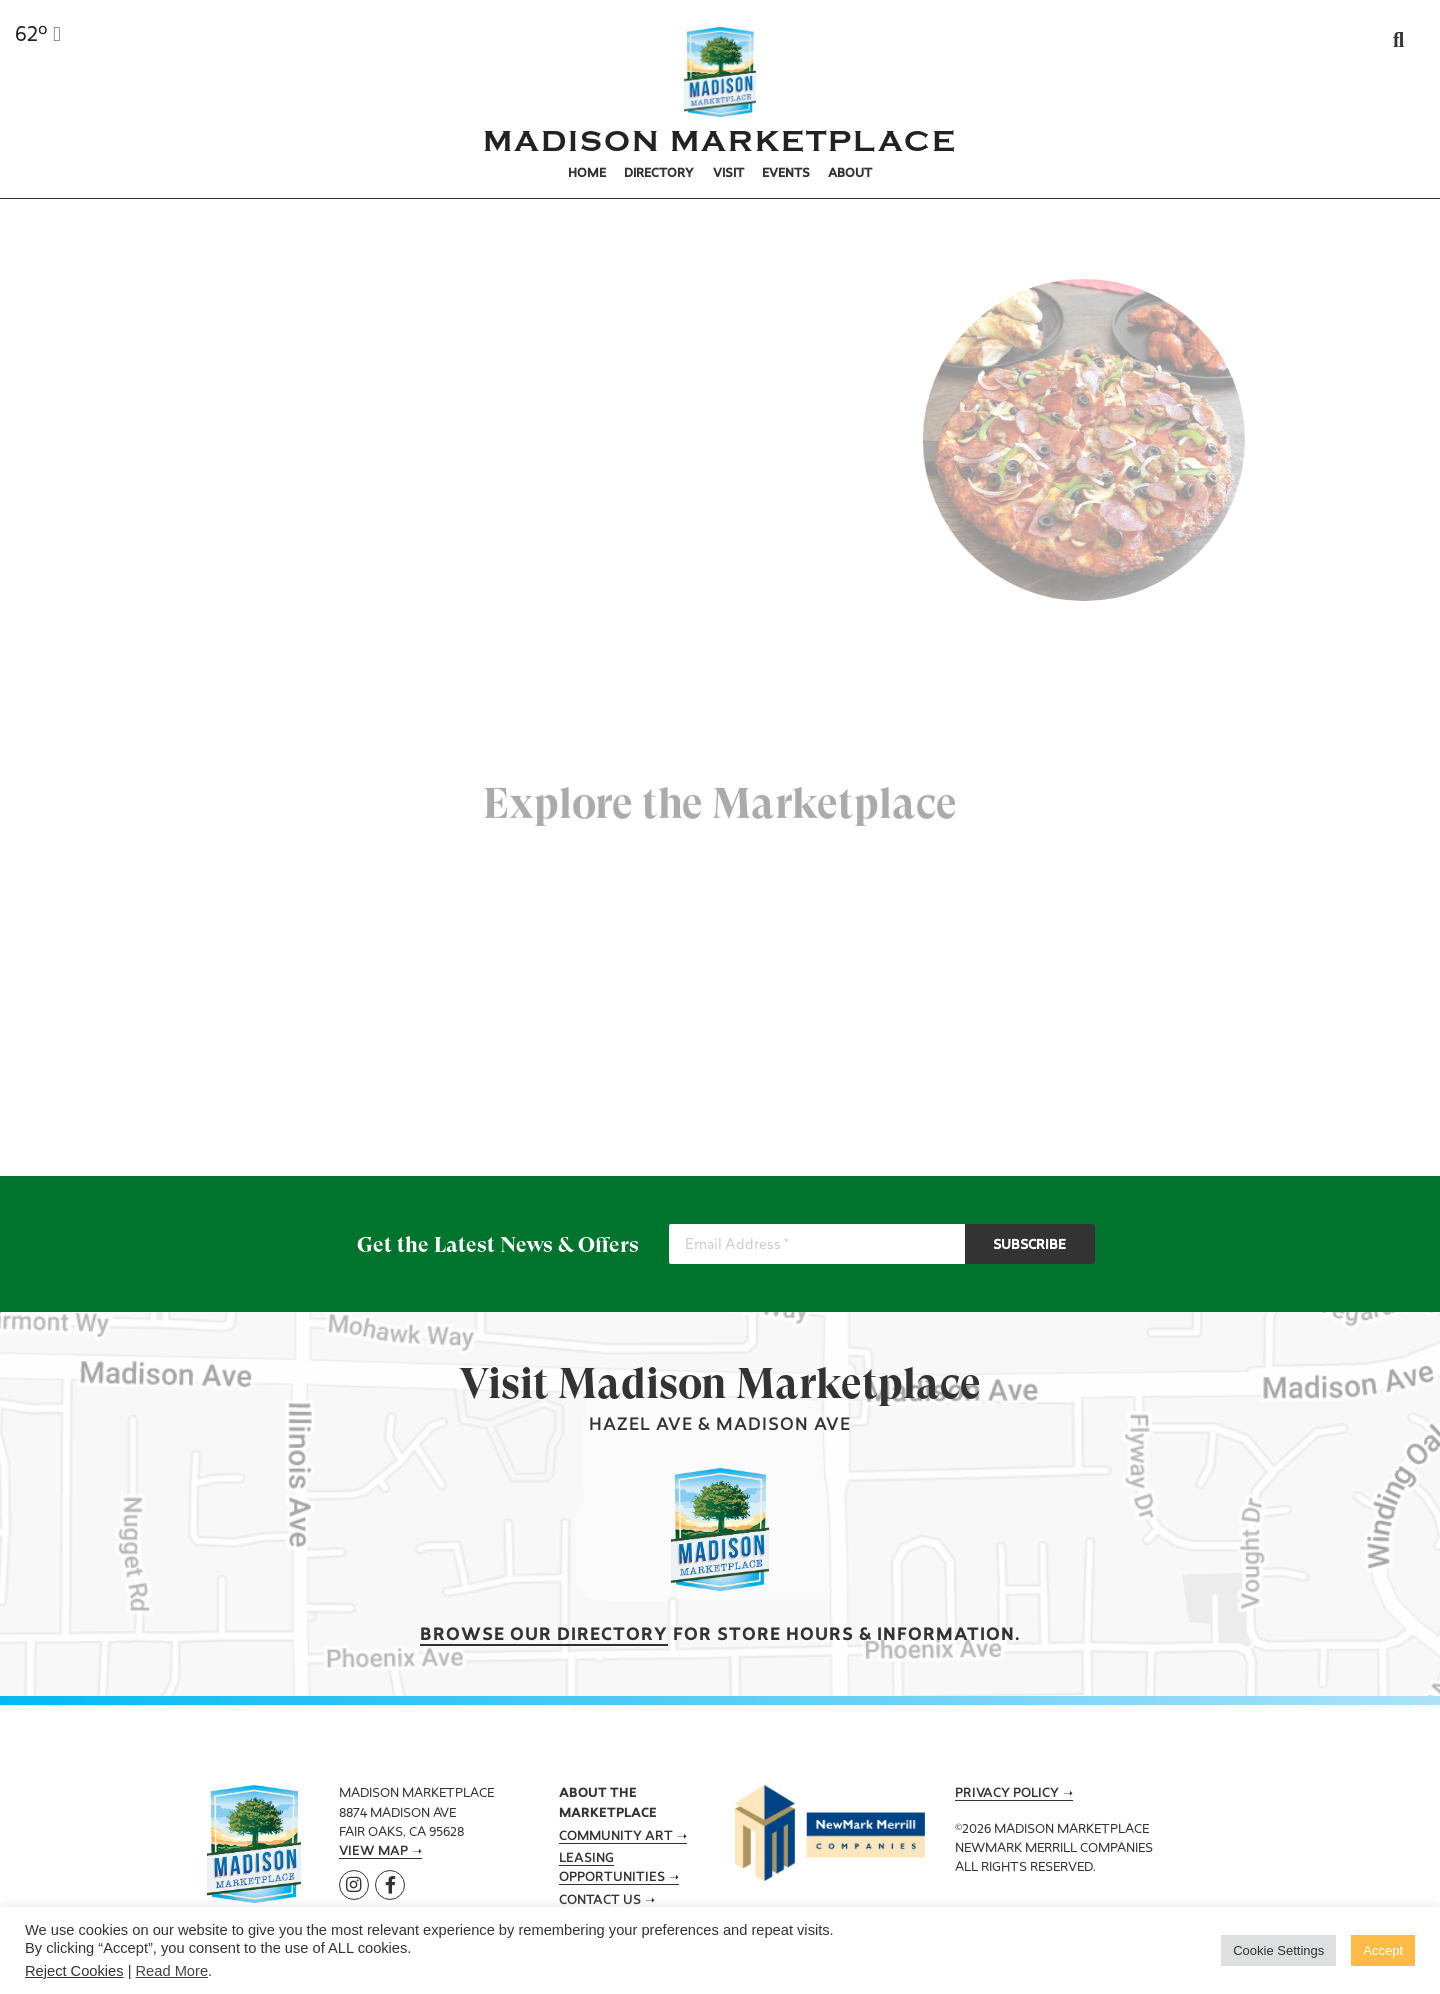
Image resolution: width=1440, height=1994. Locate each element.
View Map (373, 1852)
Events (786, 174)
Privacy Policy (1007, 1794)
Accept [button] (1383, 1950)
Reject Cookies (74, 1971)
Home (587, 174)
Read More (172, 1971)
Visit (728, 174)
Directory (659, 174)
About (850, 174)
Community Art (616, 1837)
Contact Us (600, 1901)
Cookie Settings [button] (1278, 1950)
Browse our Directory (544, 1635)
